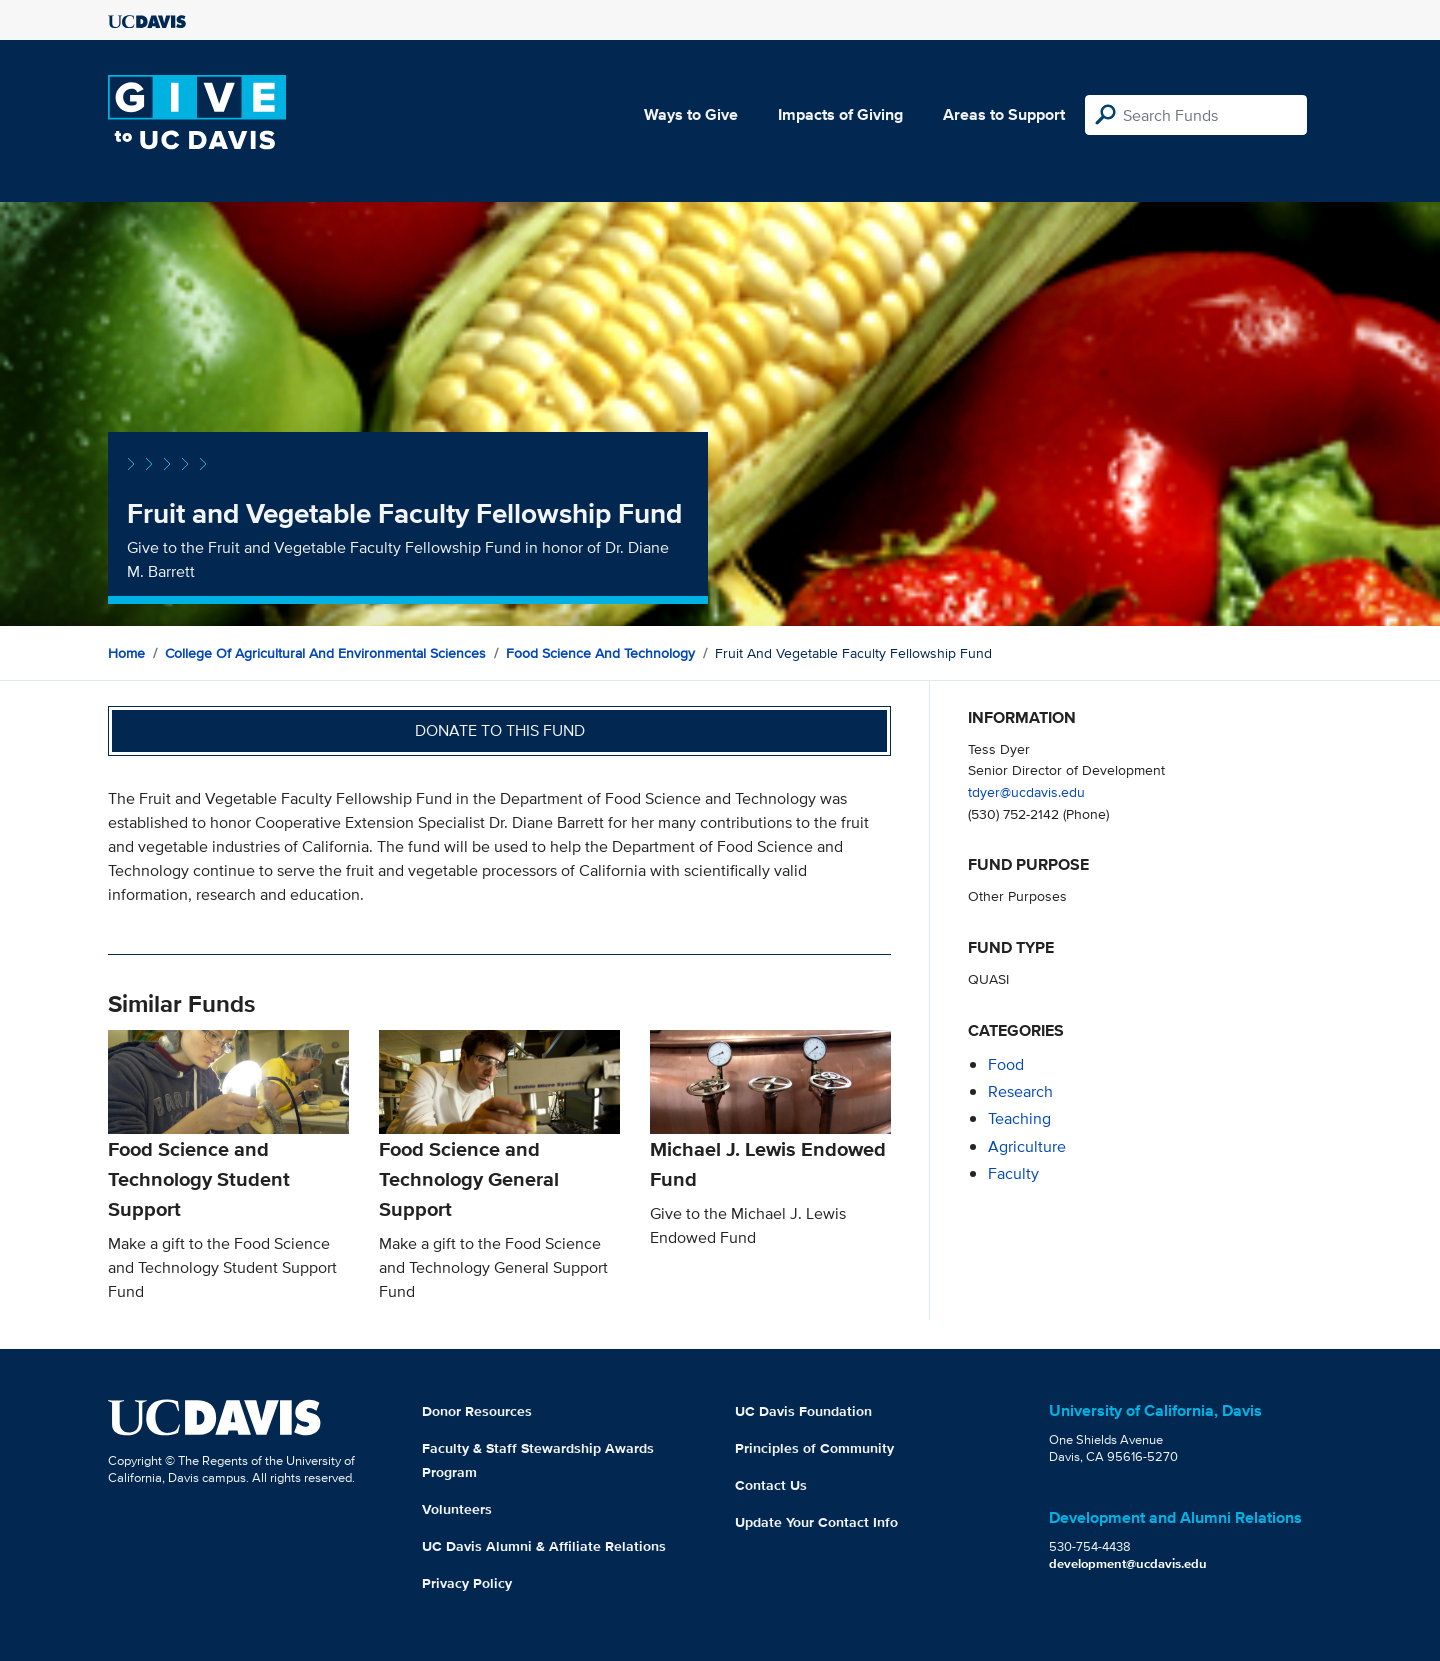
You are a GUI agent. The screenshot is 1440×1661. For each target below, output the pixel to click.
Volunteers (457, 1509)
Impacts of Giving (840, 114)
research (1020, 1091)
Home (126, 653)
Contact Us (771, 1485)
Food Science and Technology (600, 653)
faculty (1013, 1173)
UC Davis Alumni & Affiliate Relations (544, 1546)
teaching (1019, 1118)
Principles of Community (814, 1448)
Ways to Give (691, 114)
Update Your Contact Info (816, 1522)
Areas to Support (1004, 114)
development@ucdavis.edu (1128, 1563)
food (1006, 1064)
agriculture (1027, 1146)
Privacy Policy (467, 1583)
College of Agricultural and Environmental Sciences (325, 653)
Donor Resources (477, 1411)
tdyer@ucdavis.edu (1026, 791)
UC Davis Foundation (803, 1411)
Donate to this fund (500, 730)
